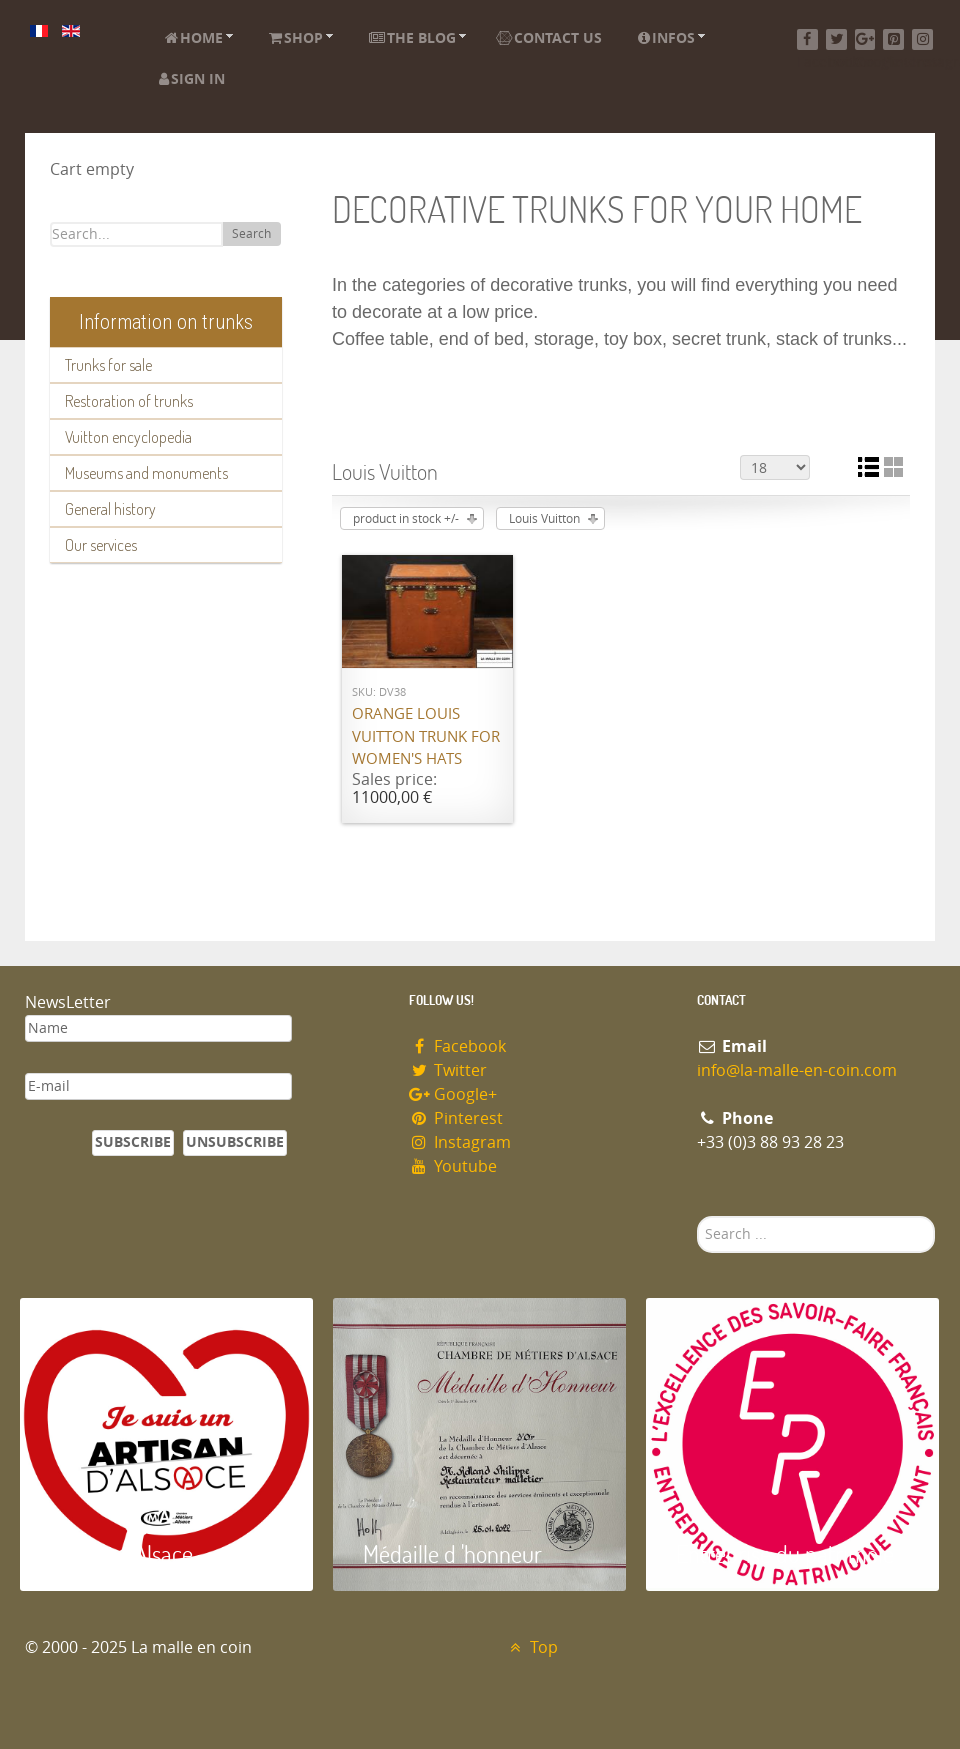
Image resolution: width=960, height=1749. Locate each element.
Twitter (448, 1070)
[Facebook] (807, 39)
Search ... (697, 1216)
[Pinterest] (893, 39)
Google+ (453, 1094)
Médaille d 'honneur (452, 1553)
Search (251, 234)
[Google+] (865, 39)
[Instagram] (922, 39)
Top (531, 1647)
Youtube (453, 1166)
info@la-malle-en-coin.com (797, 1070)
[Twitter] (836, 39)
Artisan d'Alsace (121, 1553)
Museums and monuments (146, 473)
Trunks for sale (108, 365)
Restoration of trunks (129, 401)
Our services (101, 545)
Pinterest (456, 1118)
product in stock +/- (406, 519)
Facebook (457, 1046)
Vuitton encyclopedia (128, 437)
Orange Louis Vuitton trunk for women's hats (426, 736)
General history (110, 509)
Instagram (460, 1142)
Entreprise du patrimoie (785, 1553)
